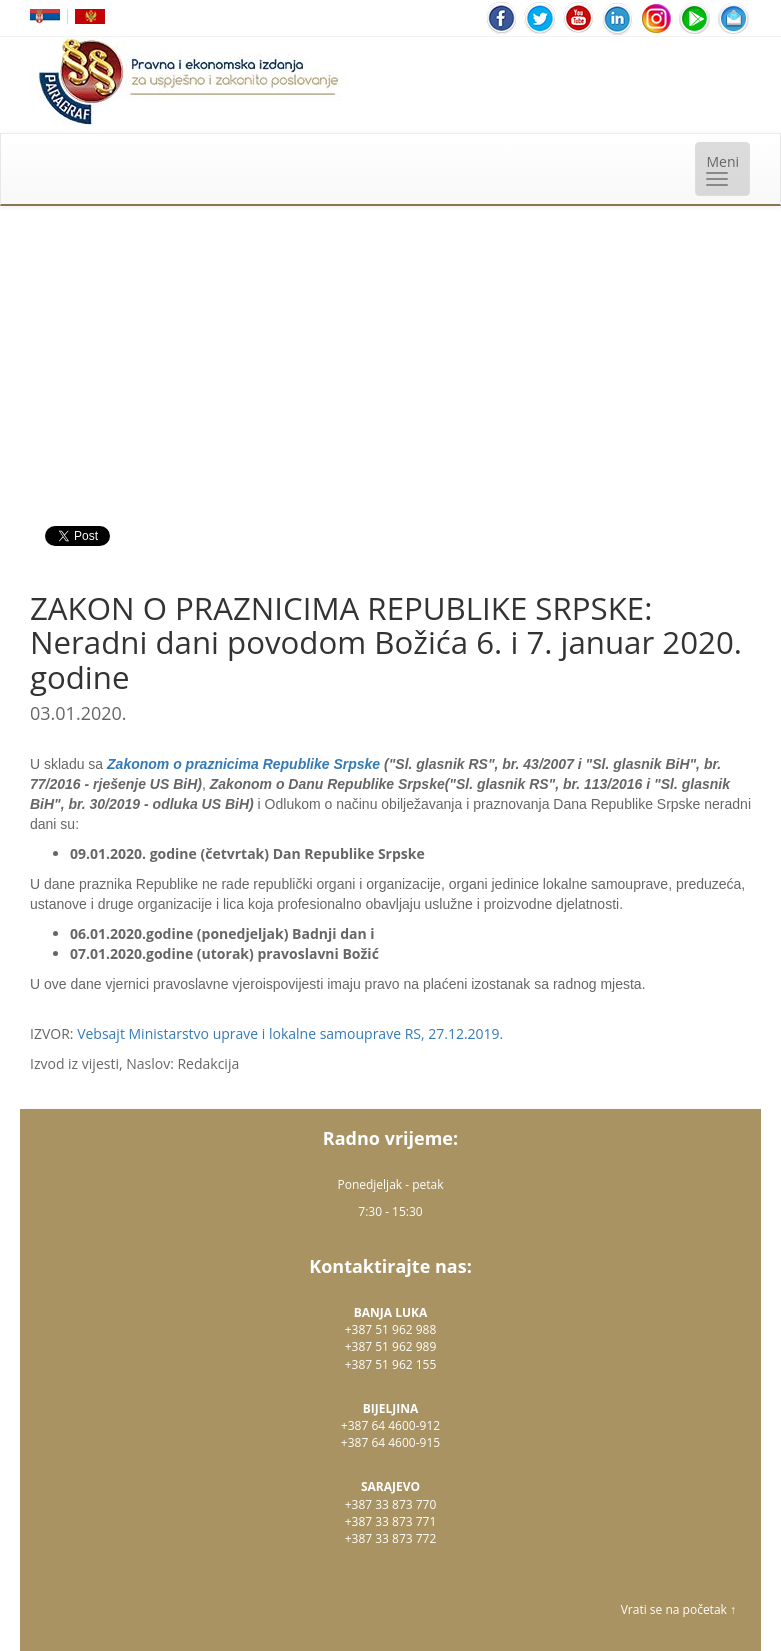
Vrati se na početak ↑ (678, 1609)
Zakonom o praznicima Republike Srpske (243, 764)
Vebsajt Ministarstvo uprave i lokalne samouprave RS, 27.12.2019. (290, 1033)
